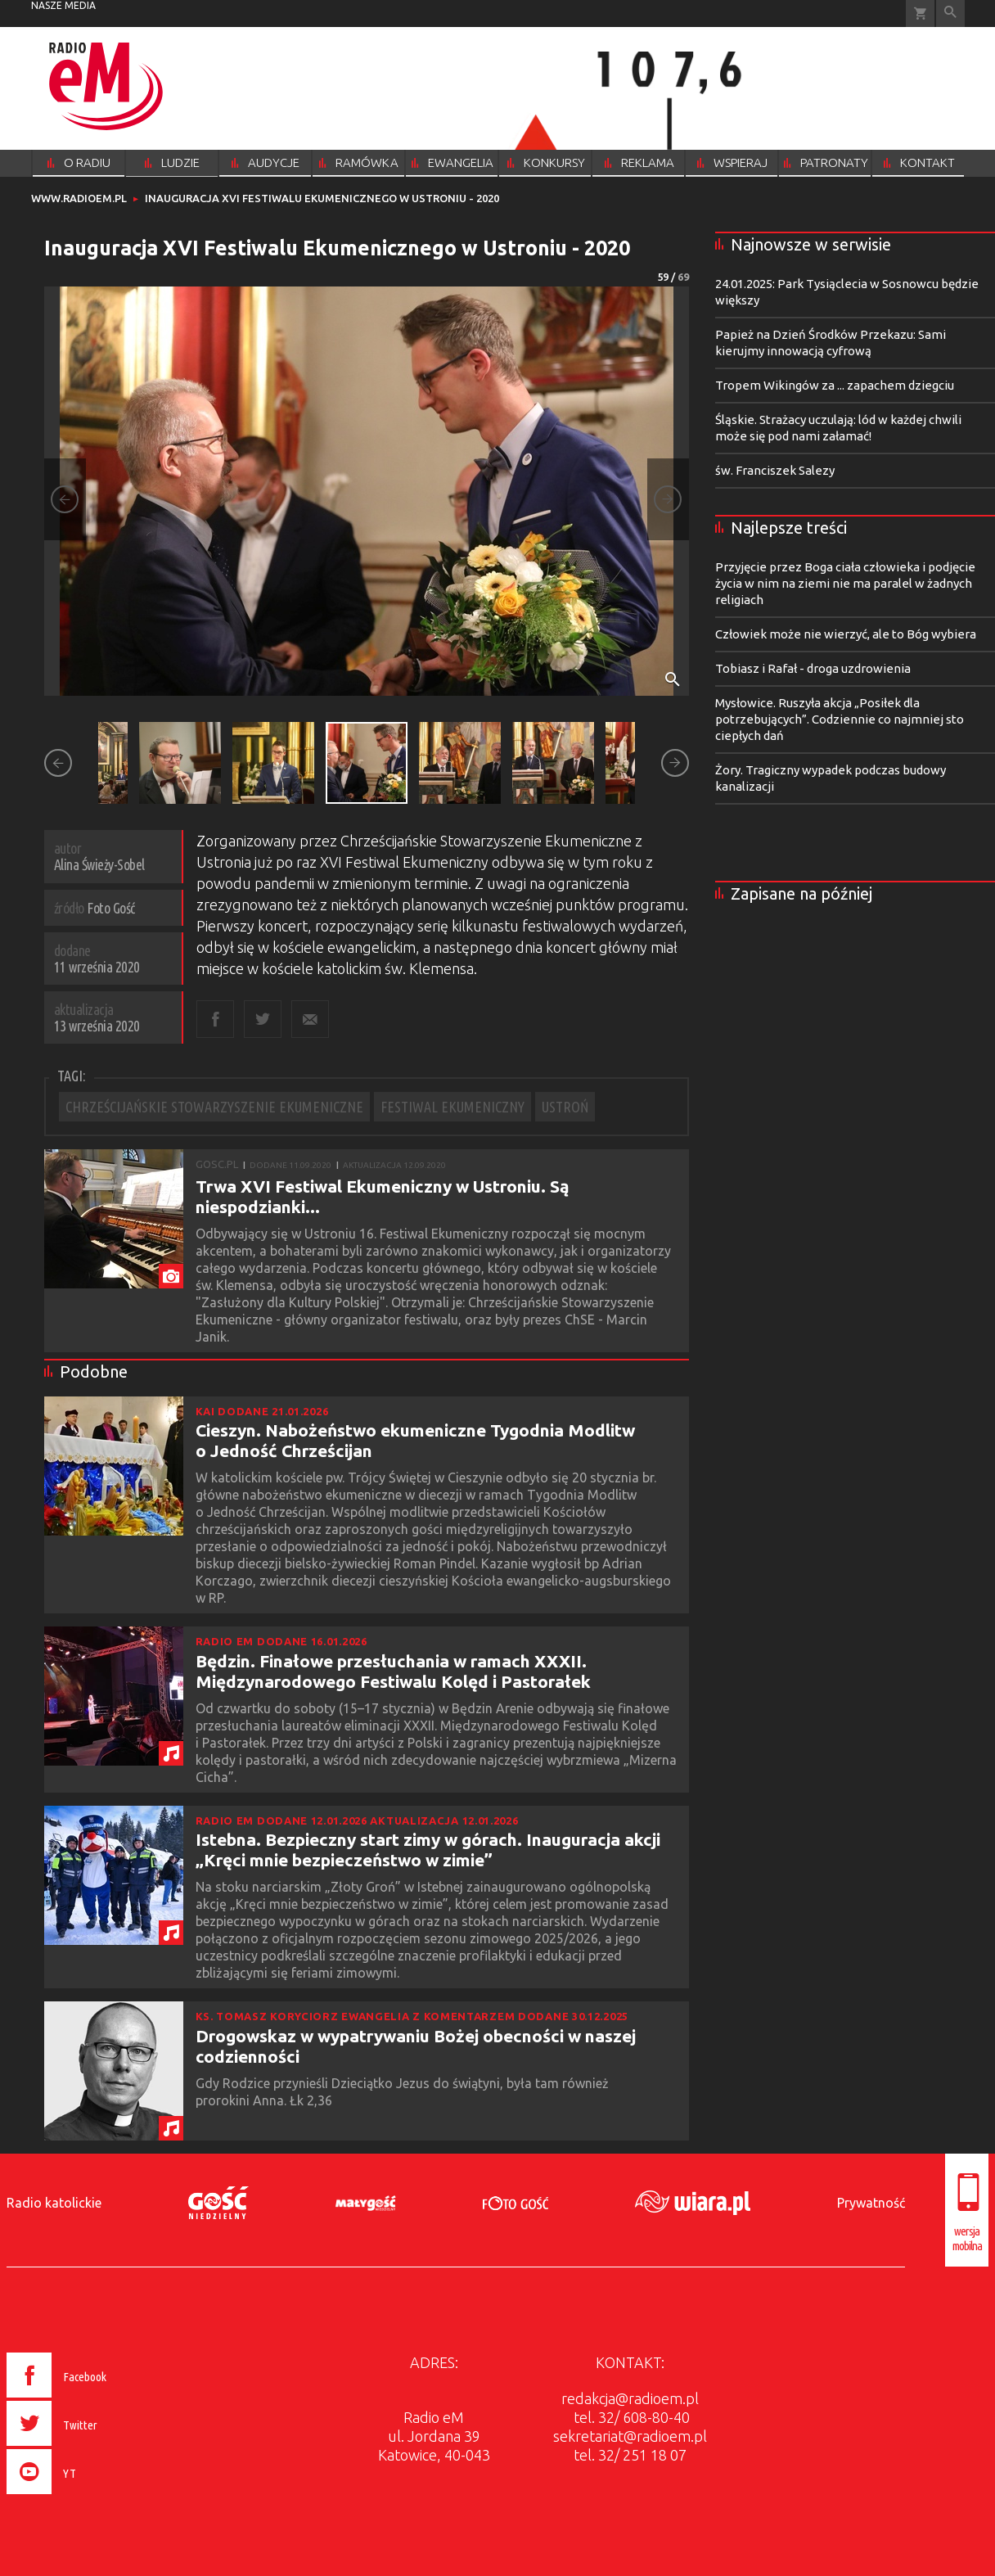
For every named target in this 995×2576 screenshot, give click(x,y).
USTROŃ (565, 1107)
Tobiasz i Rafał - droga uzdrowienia (813, 668)
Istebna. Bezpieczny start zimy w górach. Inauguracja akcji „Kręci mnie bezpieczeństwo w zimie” (428, 1849)
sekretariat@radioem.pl (630, 2436)
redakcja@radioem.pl (630, 2398)
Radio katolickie (54, 2202)
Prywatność (871, 2202)
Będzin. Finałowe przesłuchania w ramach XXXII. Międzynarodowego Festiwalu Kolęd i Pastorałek (393, 1671)
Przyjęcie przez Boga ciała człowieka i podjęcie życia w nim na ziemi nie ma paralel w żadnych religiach (845, 583)
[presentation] (91, 2496)
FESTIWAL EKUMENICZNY (452, 1107)
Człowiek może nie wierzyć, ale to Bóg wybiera (845, 634)
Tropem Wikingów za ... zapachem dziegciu (834, 385)
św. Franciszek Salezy (775, 470)
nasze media (63, 5)
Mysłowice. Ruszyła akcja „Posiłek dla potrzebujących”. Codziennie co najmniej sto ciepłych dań (839, 719)
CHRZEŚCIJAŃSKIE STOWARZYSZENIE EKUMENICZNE (214, 1107)
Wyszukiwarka (950, 13)
